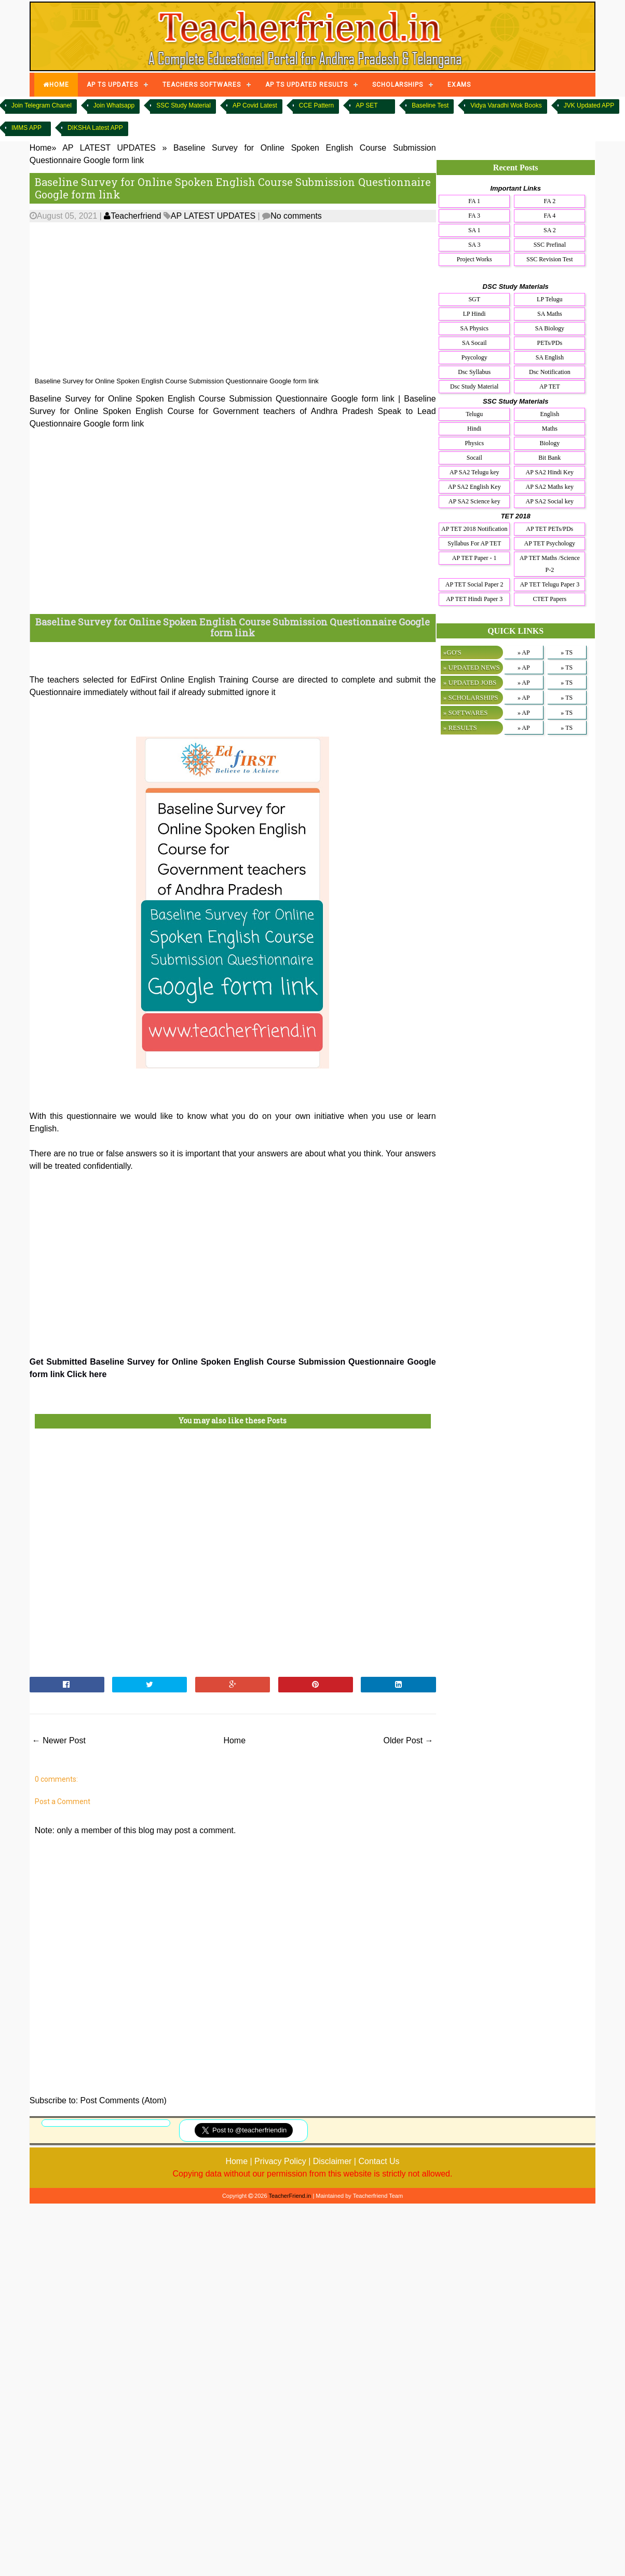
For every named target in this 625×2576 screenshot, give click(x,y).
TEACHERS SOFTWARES (201, 84)
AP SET (366, 105)
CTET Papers (549, 599)
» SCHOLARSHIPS (470, 697)
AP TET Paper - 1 (474, 558)
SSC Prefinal (550, 244)
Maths (550, 428)
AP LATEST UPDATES (213, 215)
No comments (296, 215)
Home (234, 1740)
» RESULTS (460, 727)
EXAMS (459, 84)
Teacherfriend (132, 215)
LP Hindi (474, 313)
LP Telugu (550, 299)
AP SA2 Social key (550, 501)
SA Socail (474, 342)
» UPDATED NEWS (471, 667)
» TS (567, 652)
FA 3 (474, 215)
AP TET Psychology (549, 543)
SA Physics (474, 328)
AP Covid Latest (255, 105)
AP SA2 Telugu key (474, 472)
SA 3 (474, 244)
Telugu (474, 414)
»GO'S (452, 652)
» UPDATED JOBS (470, 682)
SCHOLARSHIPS (397, 84)
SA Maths (549, 313)
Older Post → (408, 1740)
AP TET (549, 386)
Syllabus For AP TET (474, 543)
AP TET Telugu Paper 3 (549, 584)
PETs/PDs (550, 342)
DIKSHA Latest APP (95, 127)
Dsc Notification (549, 372)
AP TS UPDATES (112, 84)
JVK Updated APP (589, 105)
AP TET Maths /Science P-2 (550, 563)
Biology (549, 443)
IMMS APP (26, 127)
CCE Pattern (316, 105)
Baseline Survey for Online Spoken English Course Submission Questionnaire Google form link (233, 188)
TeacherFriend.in (289, 2196)
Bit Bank (549, 457)
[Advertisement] (264, 299)
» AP (524, 652)
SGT (474, 299)
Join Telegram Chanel (41, 105)
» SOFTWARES (465, 712)
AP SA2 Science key (474, 501)
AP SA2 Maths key (550, 486)
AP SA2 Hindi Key (550, 472)
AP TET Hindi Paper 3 (474, 599)
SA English (550, 357)
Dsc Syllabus (474, 372)
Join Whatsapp (113, 105)
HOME (56, 84)
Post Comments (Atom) (123, 2100)
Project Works (474, 259)
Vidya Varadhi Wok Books (505, 105)
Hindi (474, 428)
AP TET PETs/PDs (549, 528)
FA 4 (549, 215)
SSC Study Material (183, 105)
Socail (474, 457)
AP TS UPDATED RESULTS (306, 84)
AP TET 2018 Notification (474, 528)
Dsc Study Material (474, 386)
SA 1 (474, 230)
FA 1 (474, 201)
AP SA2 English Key (474, 486)
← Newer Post (59, 1740)
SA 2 (550, 230)
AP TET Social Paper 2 (474, 584)
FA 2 (549, 201)
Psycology (474, 357)
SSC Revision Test (549, 259)
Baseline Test (430, 105)
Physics (474, 443)
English (549, 414)
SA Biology (549, 328)
